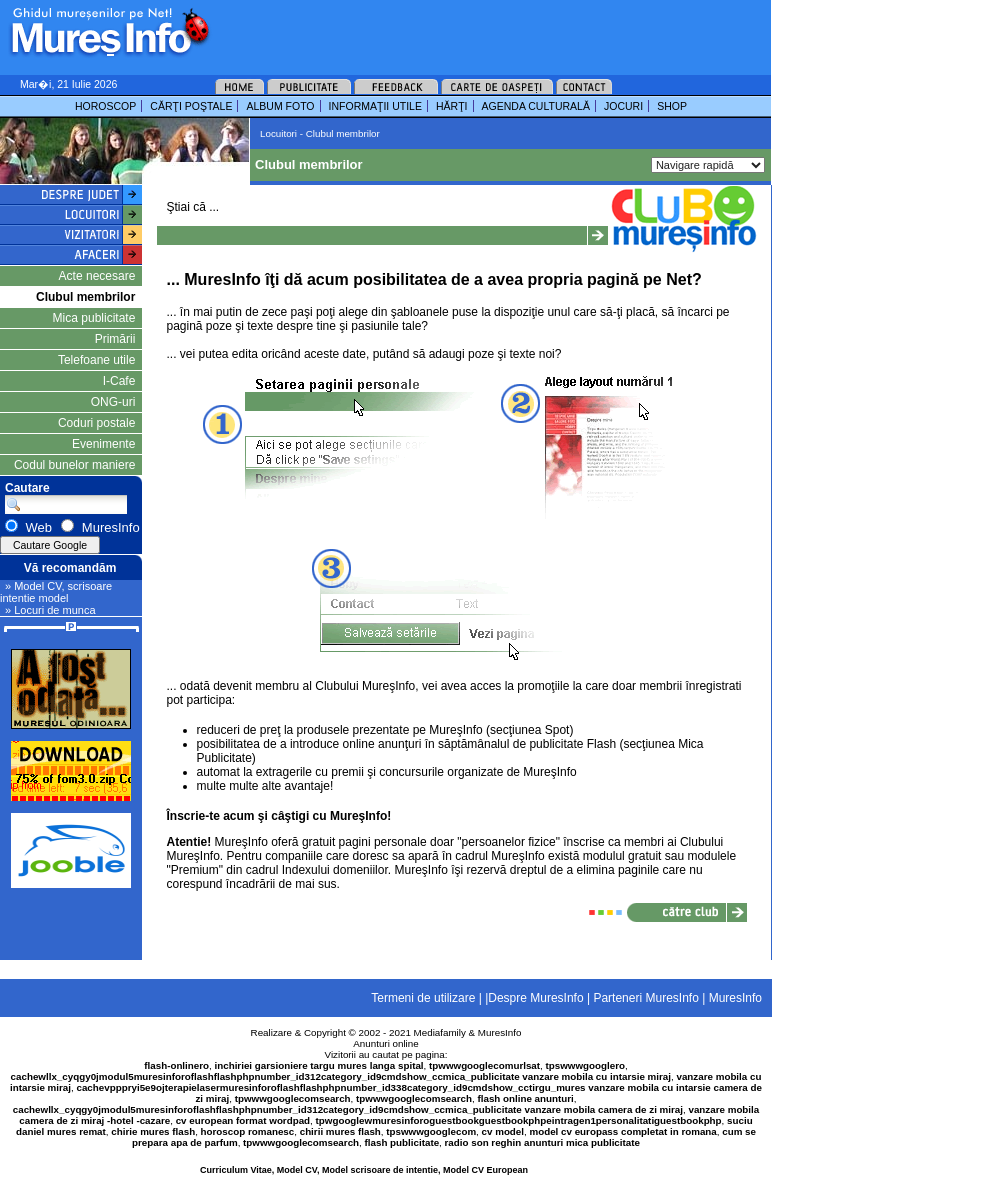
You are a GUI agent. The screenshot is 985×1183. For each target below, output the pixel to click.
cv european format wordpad (243, 1120)
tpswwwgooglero (585, 1065)
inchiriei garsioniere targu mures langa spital (319, 1065)
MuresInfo (500, 1032)
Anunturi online (385, 1043)
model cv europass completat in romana (622, 1131)
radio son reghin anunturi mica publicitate (542, 1142)
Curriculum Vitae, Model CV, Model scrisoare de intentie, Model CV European (364, 1170)
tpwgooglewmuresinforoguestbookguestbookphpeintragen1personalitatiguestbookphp (519, 1120)
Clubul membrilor (85, 297)
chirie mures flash (153, 1131)
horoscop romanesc (248, 1131)
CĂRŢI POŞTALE (191, 106)
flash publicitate (402, 1142)
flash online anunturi (525, 1098)
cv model (503, 1131)
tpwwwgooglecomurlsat (484, 1065)
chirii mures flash (340, 1131)
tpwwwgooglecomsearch (293, 1098)
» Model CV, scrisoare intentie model (56, 592)
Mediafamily (440, 1032)
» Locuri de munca (50, 610)
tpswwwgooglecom (431, 1131)
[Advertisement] (302, 62)
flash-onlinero (176, 1065)
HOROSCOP (105, 106)
